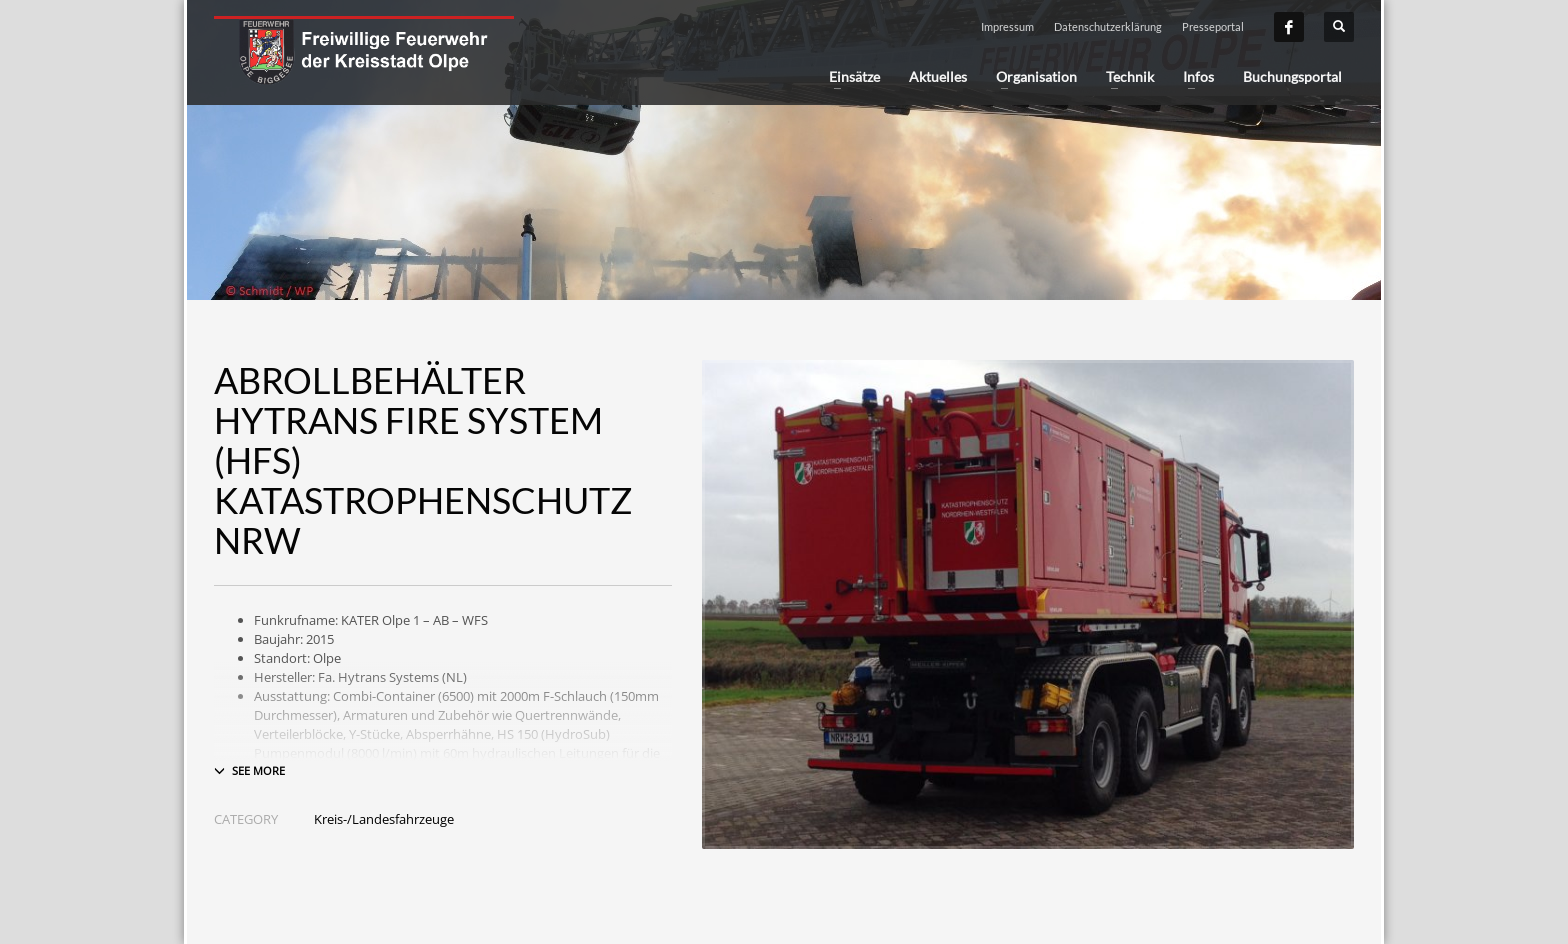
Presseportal (1213, 26)
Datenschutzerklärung (1108, 26)
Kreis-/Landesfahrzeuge (384, 819)
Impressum (1007, 26)
